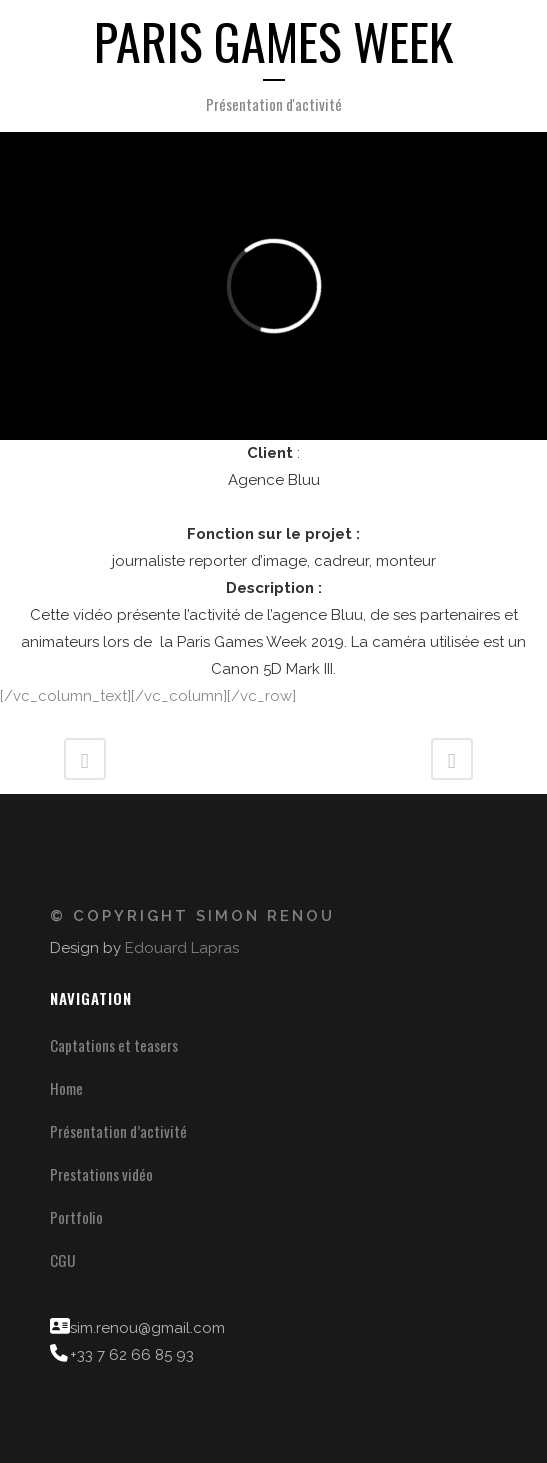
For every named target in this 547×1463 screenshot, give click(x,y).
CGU (62, 1260)
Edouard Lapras (182, 948)
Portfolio (76, 1217)
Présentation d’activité (118, 1131)
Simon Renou (265, 916)
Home (66, 1088)
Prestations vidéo (101, 1174)
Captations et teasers (114, 1045)
